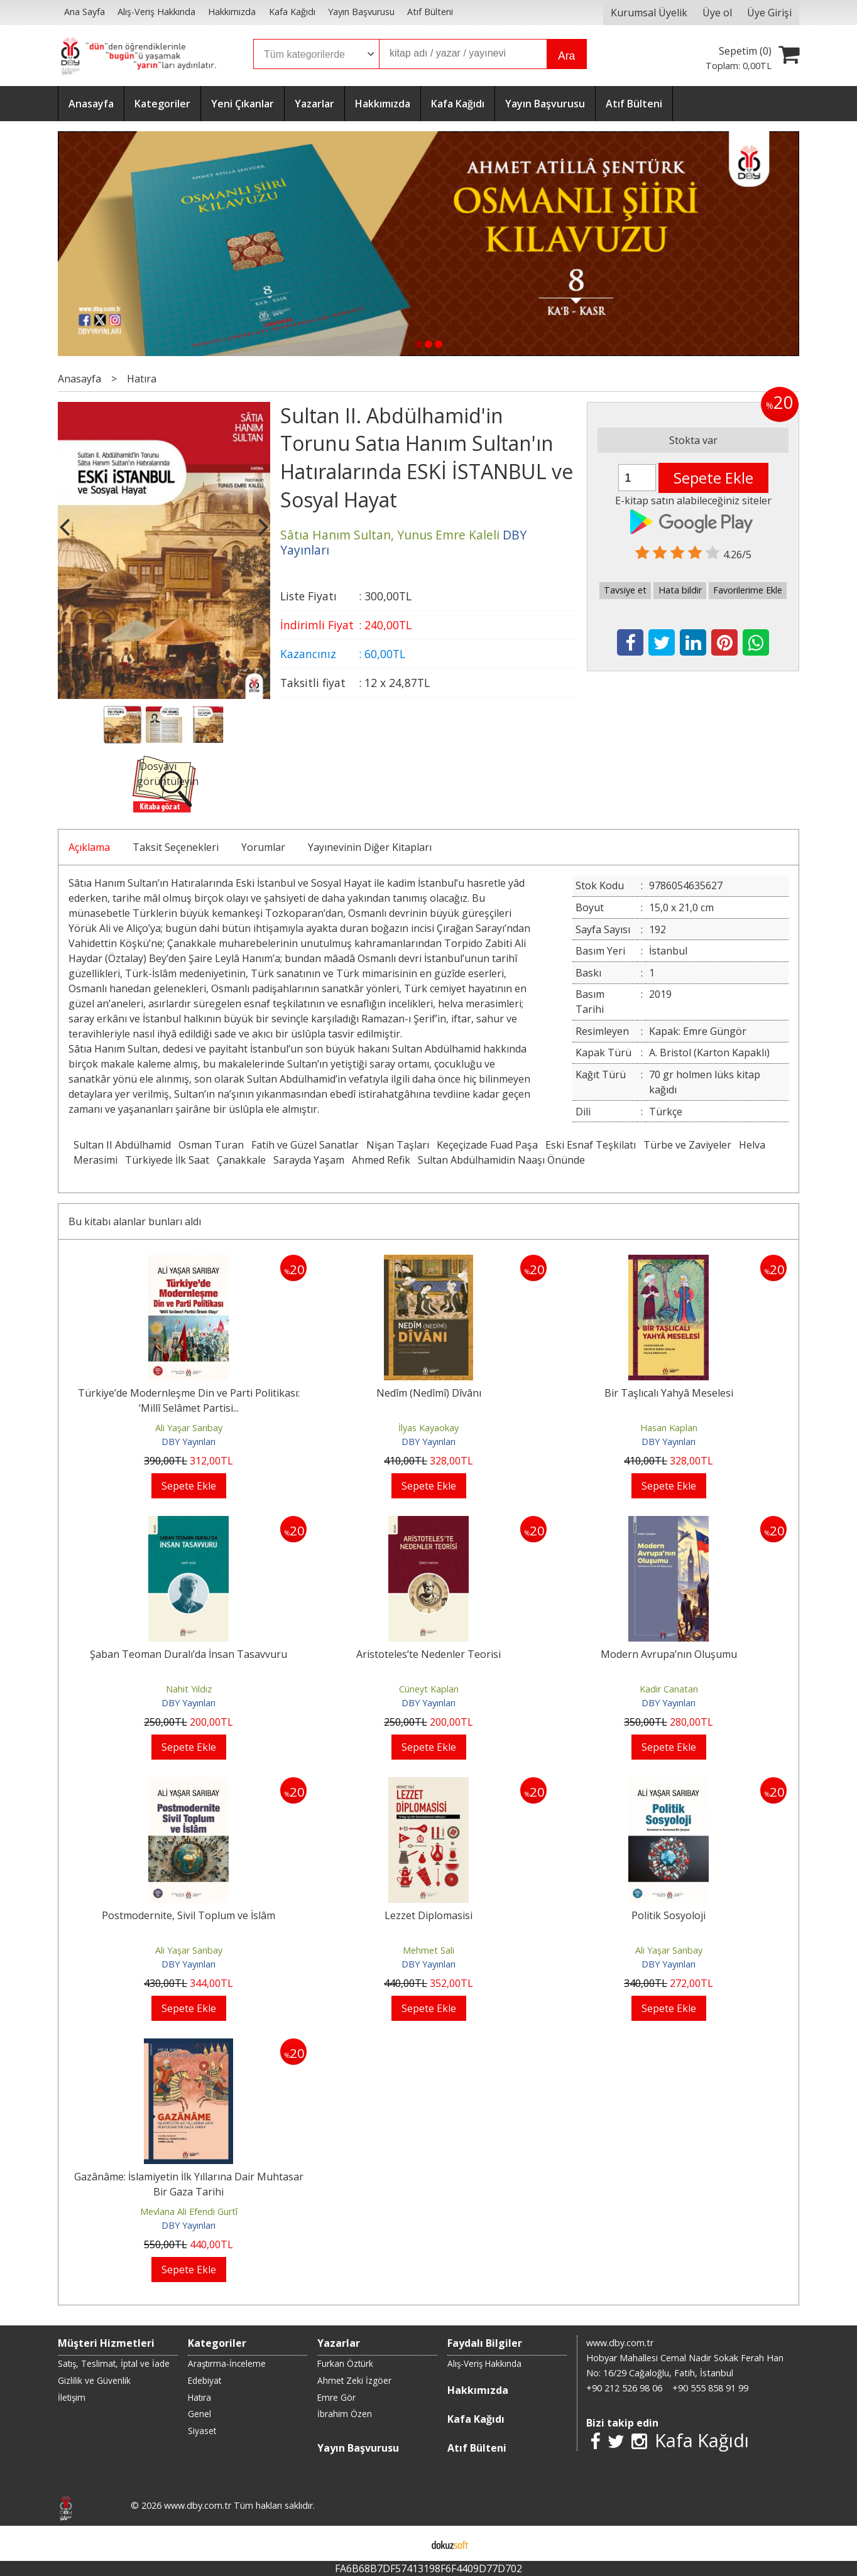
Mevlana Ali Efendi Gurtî (188, 2211)
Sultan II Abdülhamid (122, 1145)
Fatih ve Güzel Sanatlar (305, 1145)
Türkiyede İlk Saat (167, 1160)
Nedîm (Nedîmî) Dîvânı (428, 1393)
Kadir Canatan (669, 1689)
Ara (566, 56)
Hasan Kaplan (668, 1428)
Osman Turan (211, 1145)
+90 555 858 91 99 (710, 2388)
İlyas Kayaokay (428, 1428)
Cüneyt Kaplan (429, 1689)
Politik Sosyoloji (668, 1915)
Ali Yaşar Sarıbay (188, 1428)
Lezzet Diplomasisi (428, 1915)
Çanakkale (241, 1160)
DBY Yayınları (188, 1442)
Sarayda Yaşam (308, 1160)
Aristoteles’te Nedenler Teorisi (428, 1654)
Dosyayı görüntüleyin (168, 773)
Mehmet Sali (428, 1950)
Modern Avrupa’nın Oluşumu (669, 1654)
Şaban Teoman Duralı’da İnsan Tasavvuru (188, 1654)
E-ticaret (408, 2543)
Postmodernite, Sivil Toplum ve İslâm (188, 1915)
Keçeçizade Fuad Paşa (487, 1145)
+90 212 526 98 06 (624, 2388)
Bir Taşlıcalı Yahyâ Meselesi (668, 1393)
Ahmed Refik (381, 1160)
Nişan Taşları (397, 1145)
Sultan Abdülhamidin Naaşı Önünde (501, 1160)
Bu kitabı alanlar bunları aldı (134, 1221)
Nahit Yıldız (189, 1689)
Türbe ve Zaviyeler (687, 1145)
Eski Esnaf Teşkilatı (590, 1145)
